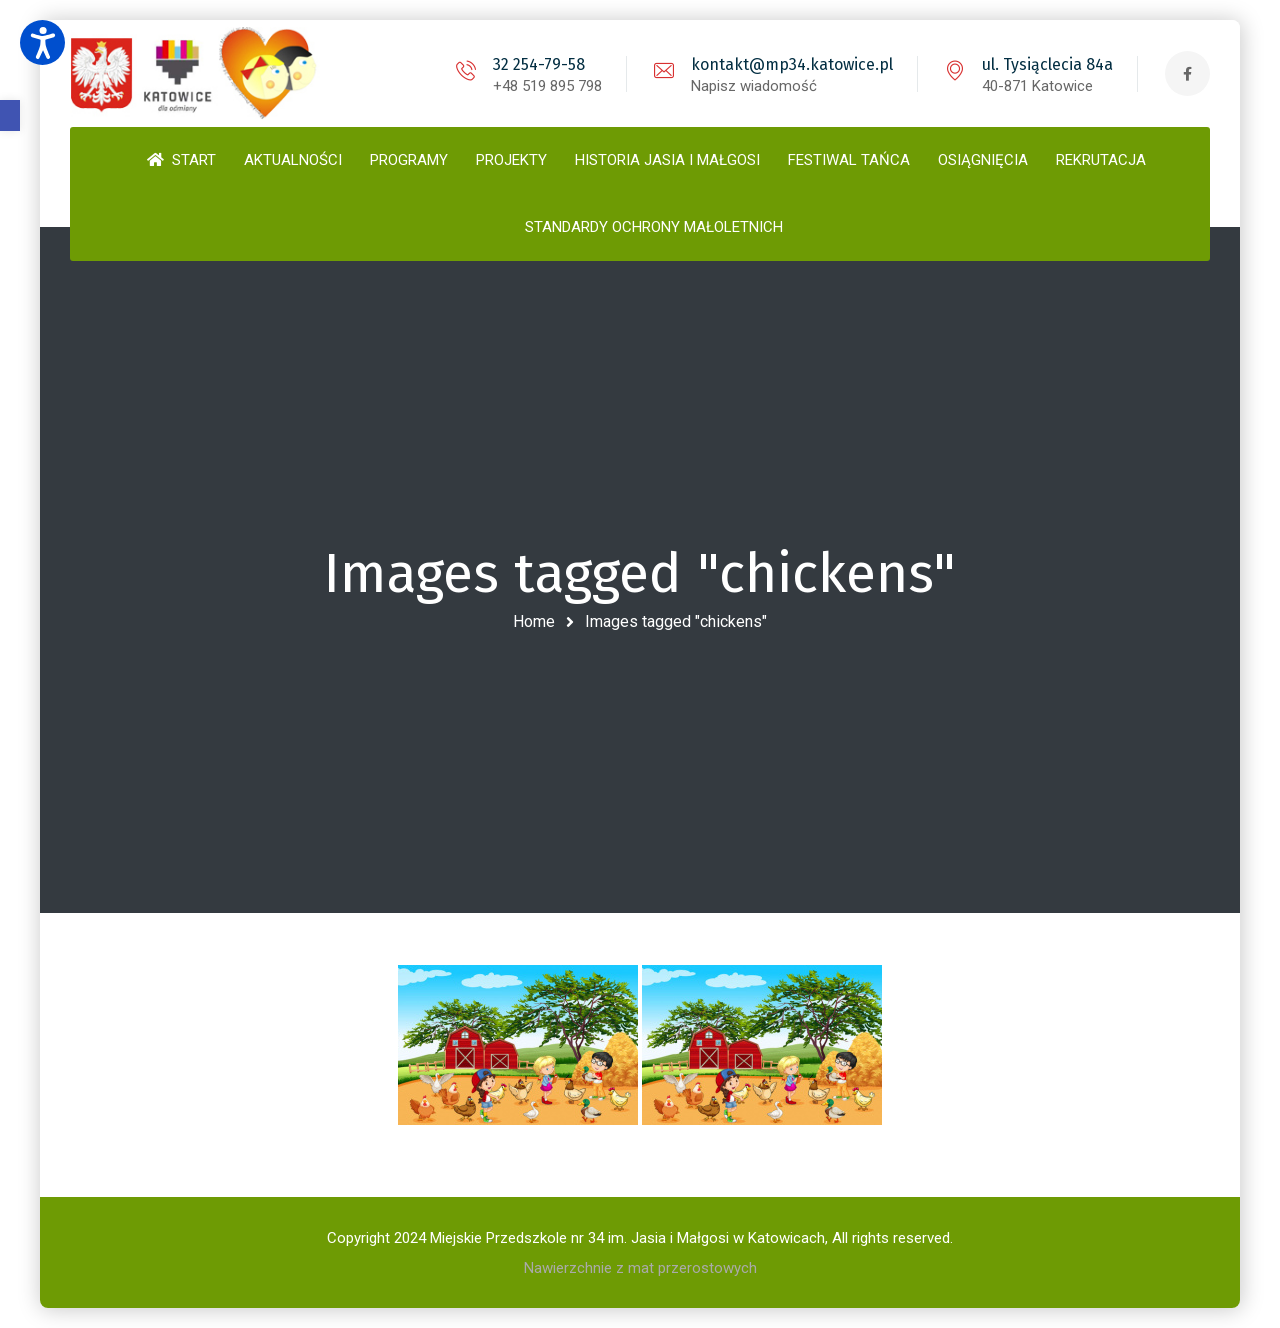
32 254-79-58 (539, 64)
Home (534, 621)
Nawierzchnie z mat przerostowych (640, 1268)
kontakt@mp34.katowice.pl (792, 64)
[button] (10, 115)
